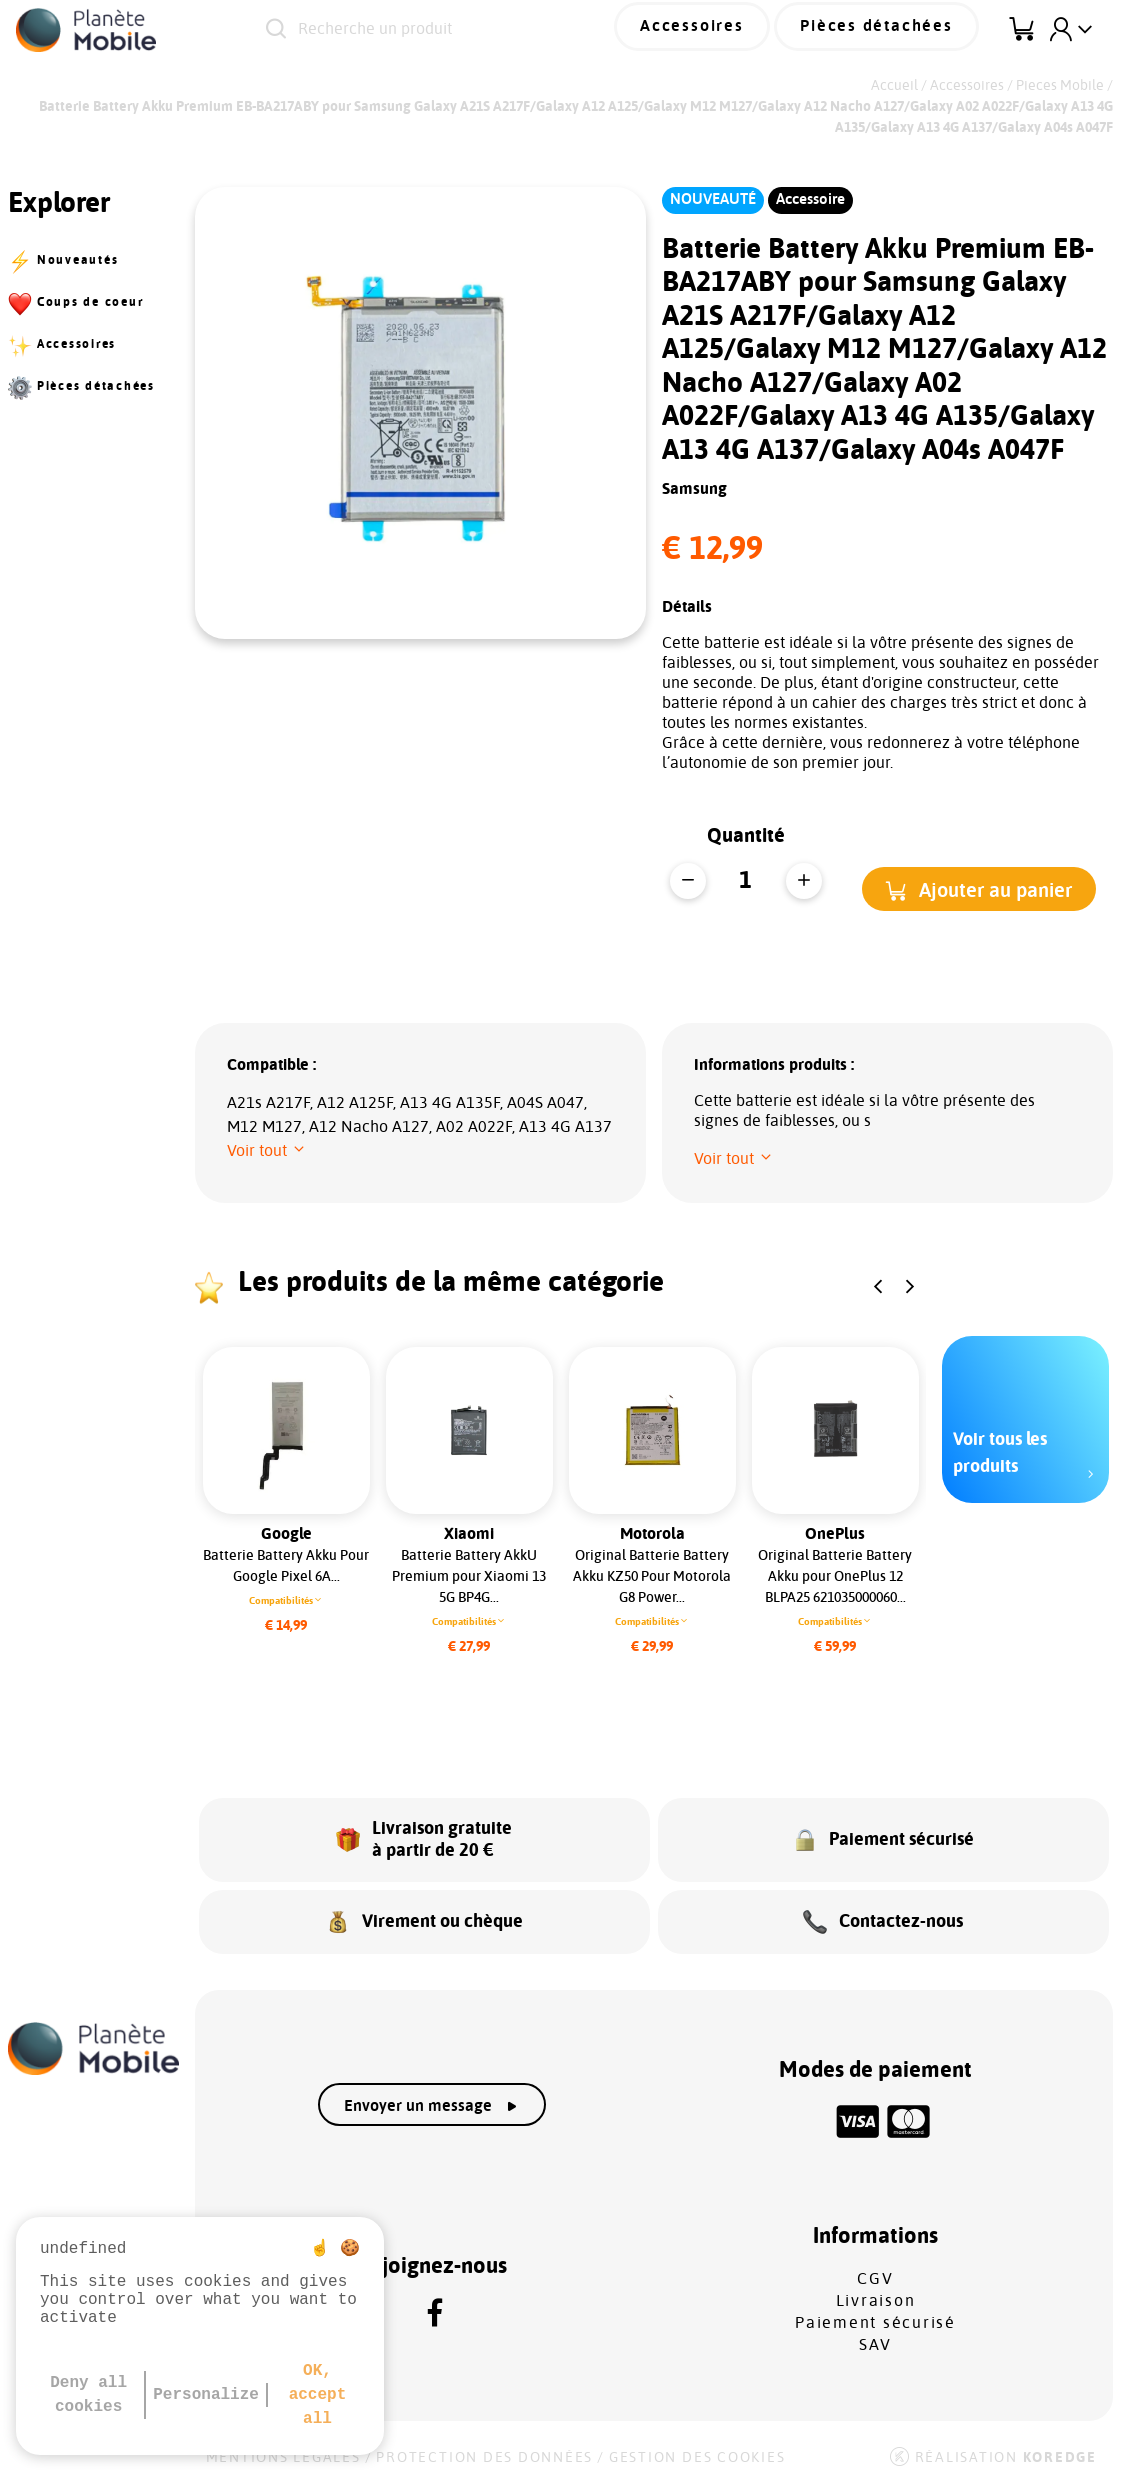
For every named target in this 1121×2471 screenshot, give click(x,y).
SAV (875, 2329)
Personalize (206, 2395)
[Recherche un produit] (452, 30)
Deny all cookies (88, 2395)
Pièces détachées (889, 29)
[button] (979, 888)
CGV (875, 2263)
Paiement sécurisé (875, 2307)
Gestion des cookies (697, 2443)
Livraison (876, 2285)
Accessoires (726, 29)
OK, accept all (318, 2395)
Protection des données (484, 2443)
